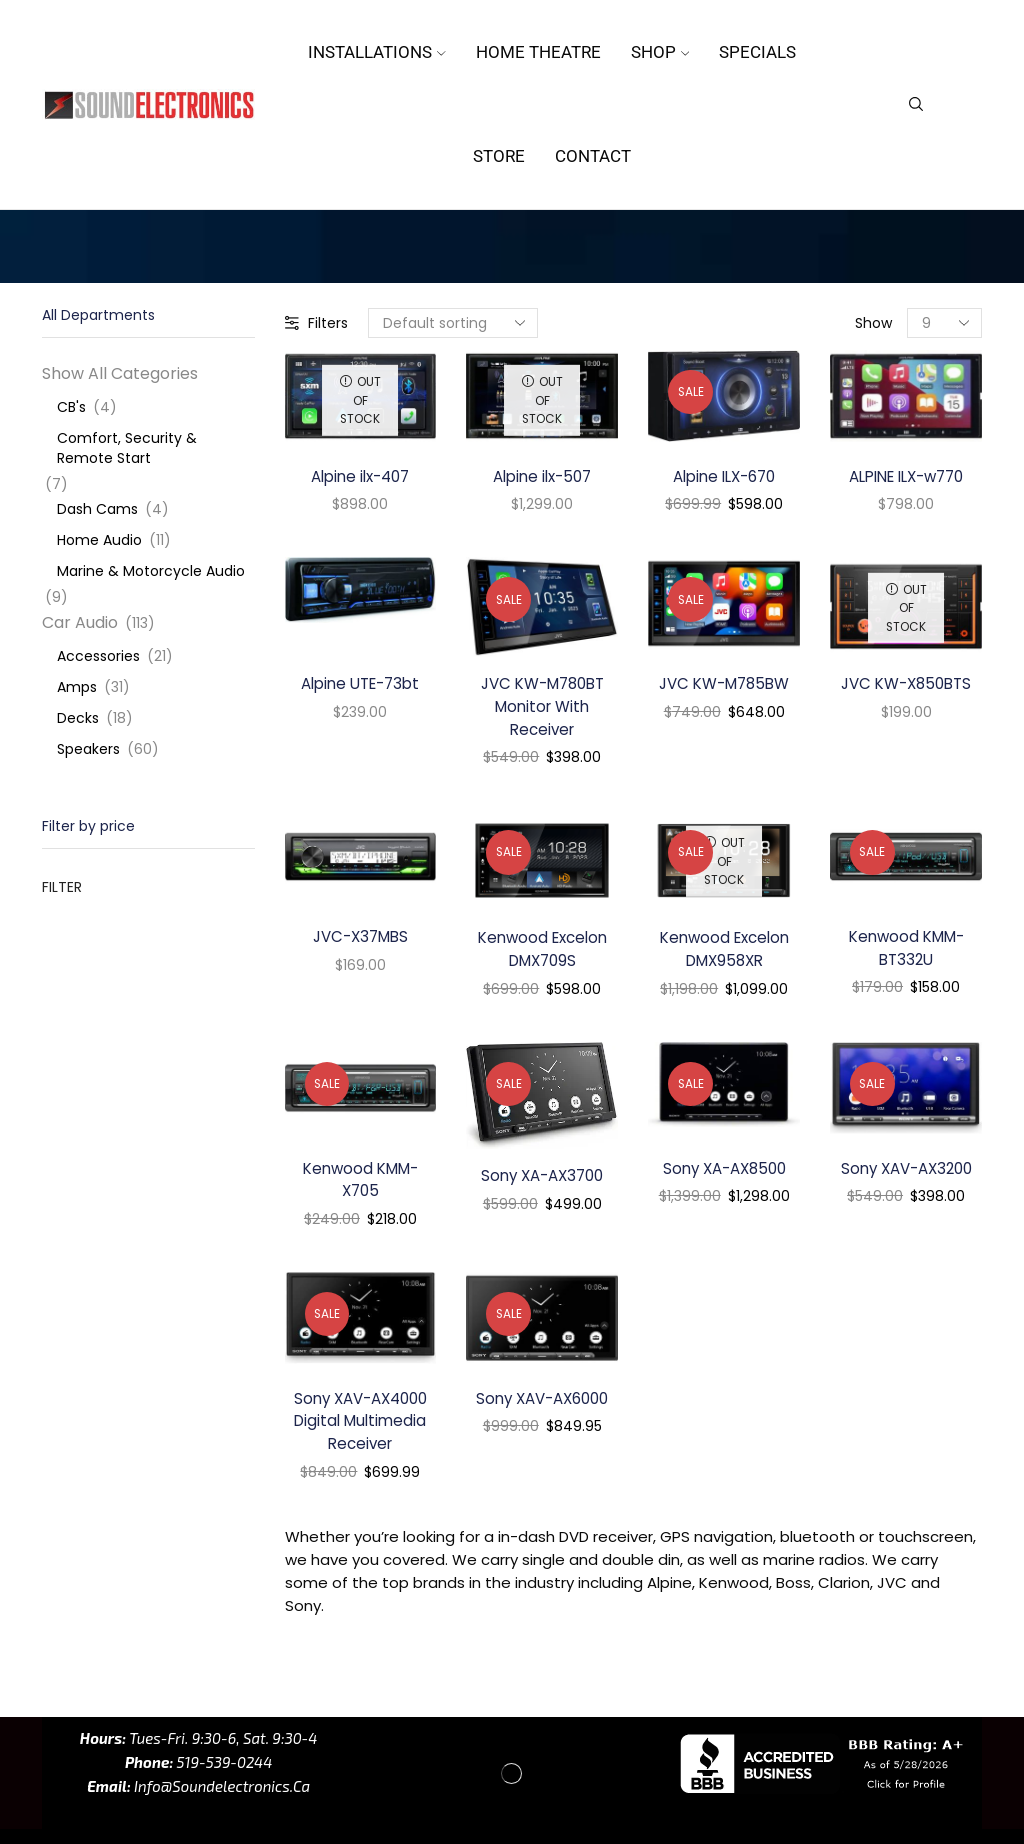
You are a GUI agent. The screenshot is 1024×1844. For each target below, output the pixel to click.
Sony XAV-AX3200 (906, 1176)
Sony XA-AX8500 (724, 1176)
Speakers (88, 749)
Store (499, 156)
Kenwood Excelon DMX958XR (724, 956)
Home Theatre (538, 52)
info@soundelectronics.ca (220, 1801)
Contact (593, 156)
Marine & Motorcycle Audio (151, 571)
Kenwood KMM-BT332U (906, 954)
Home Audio (99, 540)
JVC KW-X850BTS (906, 686)
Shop (660, 52)
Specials (757, 52)
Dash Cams (97, 509)
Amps (77, 687)
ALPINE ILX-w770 (906, 477)
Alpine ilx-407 (360, 477)
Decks (78, 718)
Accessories (98, 656)
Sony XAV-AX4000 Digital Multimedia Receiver (360, 1433)
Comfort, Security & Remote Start (127, 448)
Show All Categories (120, 373)
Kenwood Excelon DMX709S (542, 956)
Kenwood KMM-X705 (360, 1188)
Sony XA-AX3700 (542, 1184)
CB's (71, 407)
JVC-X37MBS (360, 942)
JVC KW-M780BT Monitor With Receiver (542, 710)
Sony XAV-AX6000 (542, 1409)
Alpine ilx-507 (542, 477)
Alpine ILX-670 (724, 477)
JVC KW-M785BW (724, 686)
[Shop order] (453, 323)
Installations (377, 52)
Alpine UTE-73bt (360, 686)
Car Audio (80, 622)
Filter (62, 887)
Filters (316, 323)
